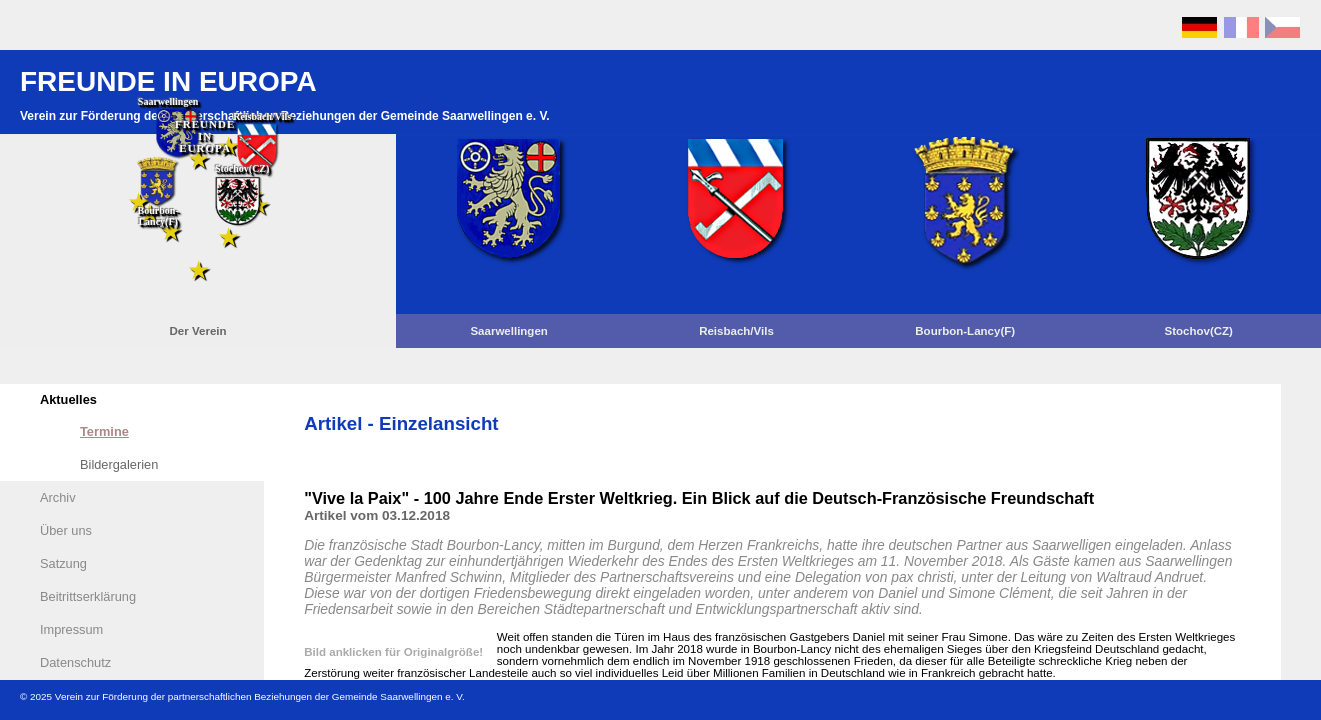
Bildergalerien (119, 464)
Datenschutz (75, 662)
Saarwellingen (508, 331)
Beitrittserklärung (88, 596)
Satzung (63, 563)
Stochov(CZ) (1198, 331)
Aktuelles (68, 399)
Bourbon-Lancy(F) (965, 331)
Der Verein (198, 331)
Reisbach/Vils (736, 331)
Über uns (66, 530)
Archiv (58, 497)
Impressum (71, 629)
